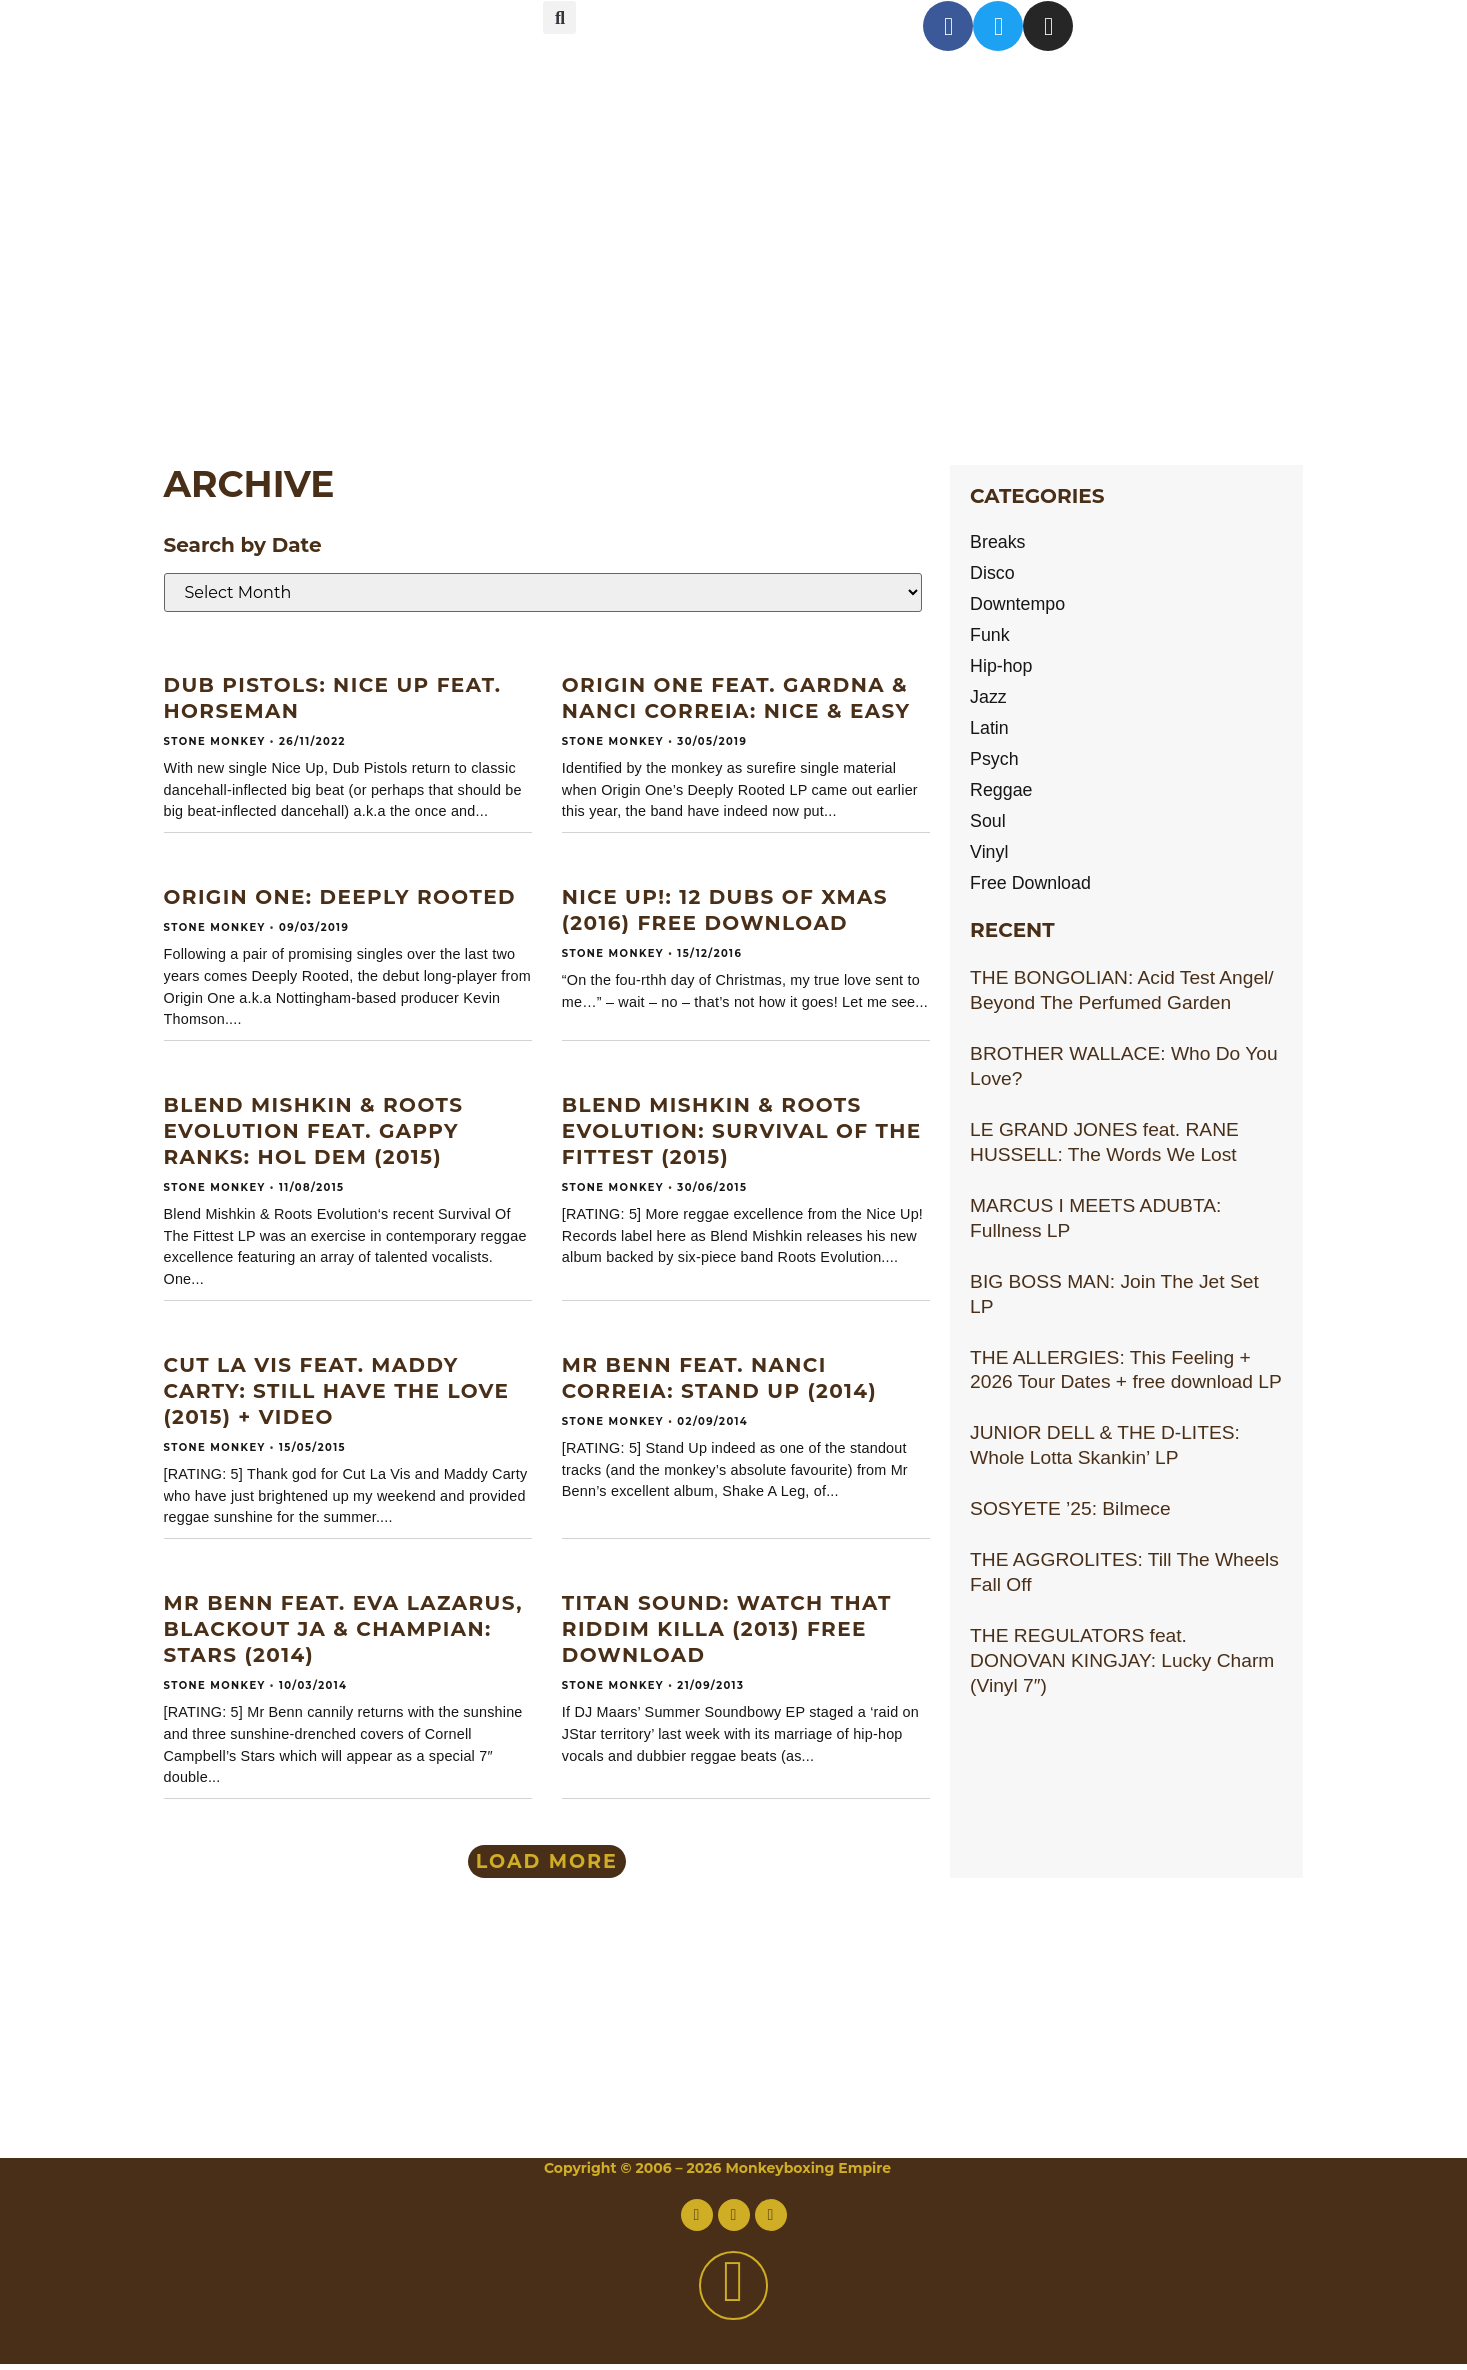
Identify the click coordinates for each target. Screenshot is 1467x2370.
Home (275, 42)
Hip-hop (1003, 670)
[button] (559, 17)
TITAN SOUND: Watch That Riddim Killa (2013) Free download (727, 1629)
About (278, 126)
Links (264, 378)
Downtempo (1021, 606)
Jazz (989, 702)
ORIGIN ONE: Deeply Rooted (340, 897)
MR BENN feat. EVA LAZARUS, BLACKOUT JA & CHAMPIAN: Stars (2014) (343, 1629)
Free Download (1035, 894)
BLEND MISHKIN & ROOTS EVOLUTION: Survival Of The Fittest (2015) (742, 1131)
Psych (996, 766)
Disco (994, 574)
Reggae (1003, 798)
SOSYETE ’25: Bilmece (1070, 1520)
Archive (299, 294)
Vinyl (990, 862)
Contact (303, 210)
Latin (991, 734)
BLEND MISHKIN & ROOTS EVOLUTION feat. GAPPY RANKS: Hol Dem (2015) (314, 1131)
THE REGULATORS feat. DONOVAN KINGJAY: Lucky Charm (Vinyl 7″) (1122, 1672)
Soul (989, 830)
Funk (991, 638)
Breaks (1000, 542)
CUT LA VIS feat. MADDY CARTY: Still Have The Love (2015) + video (337, 1391)
